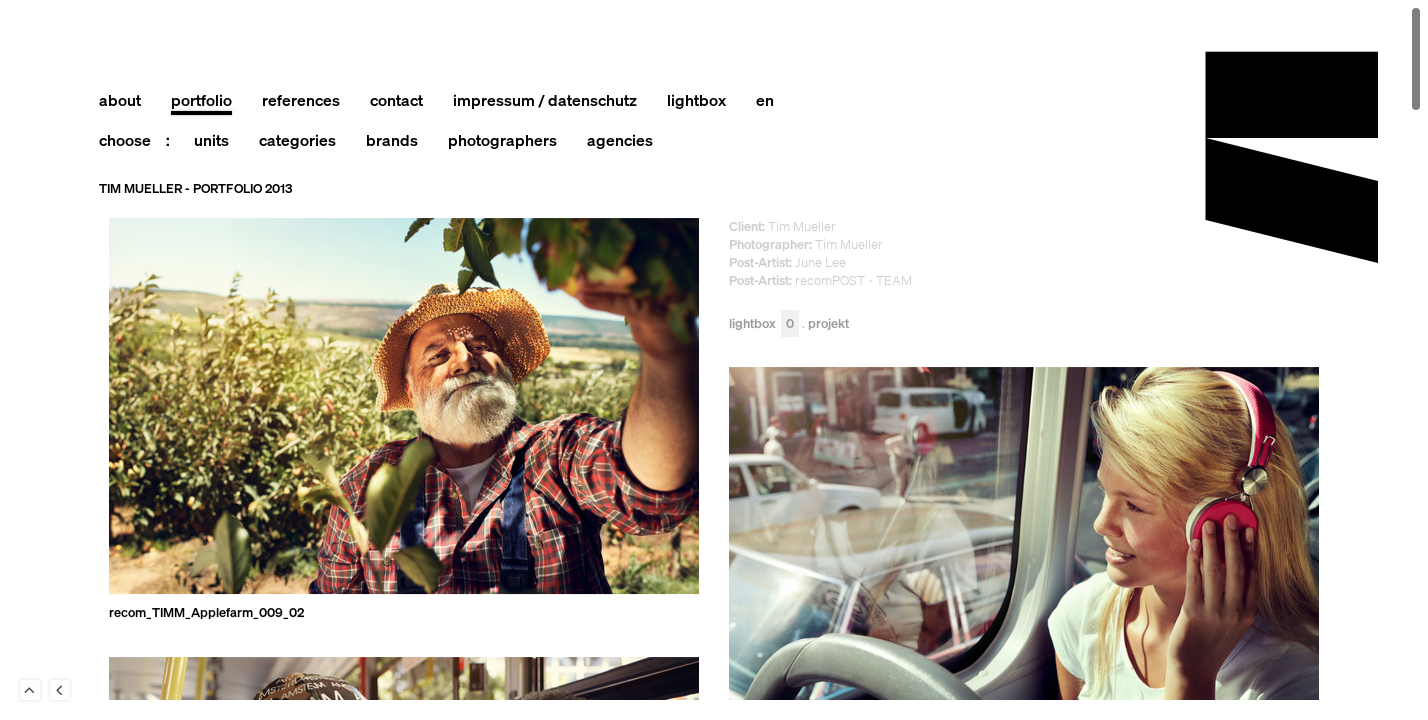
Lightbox (764, 324)
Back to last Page (60, 690)
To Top (30, 690)
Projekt (828, 324)
